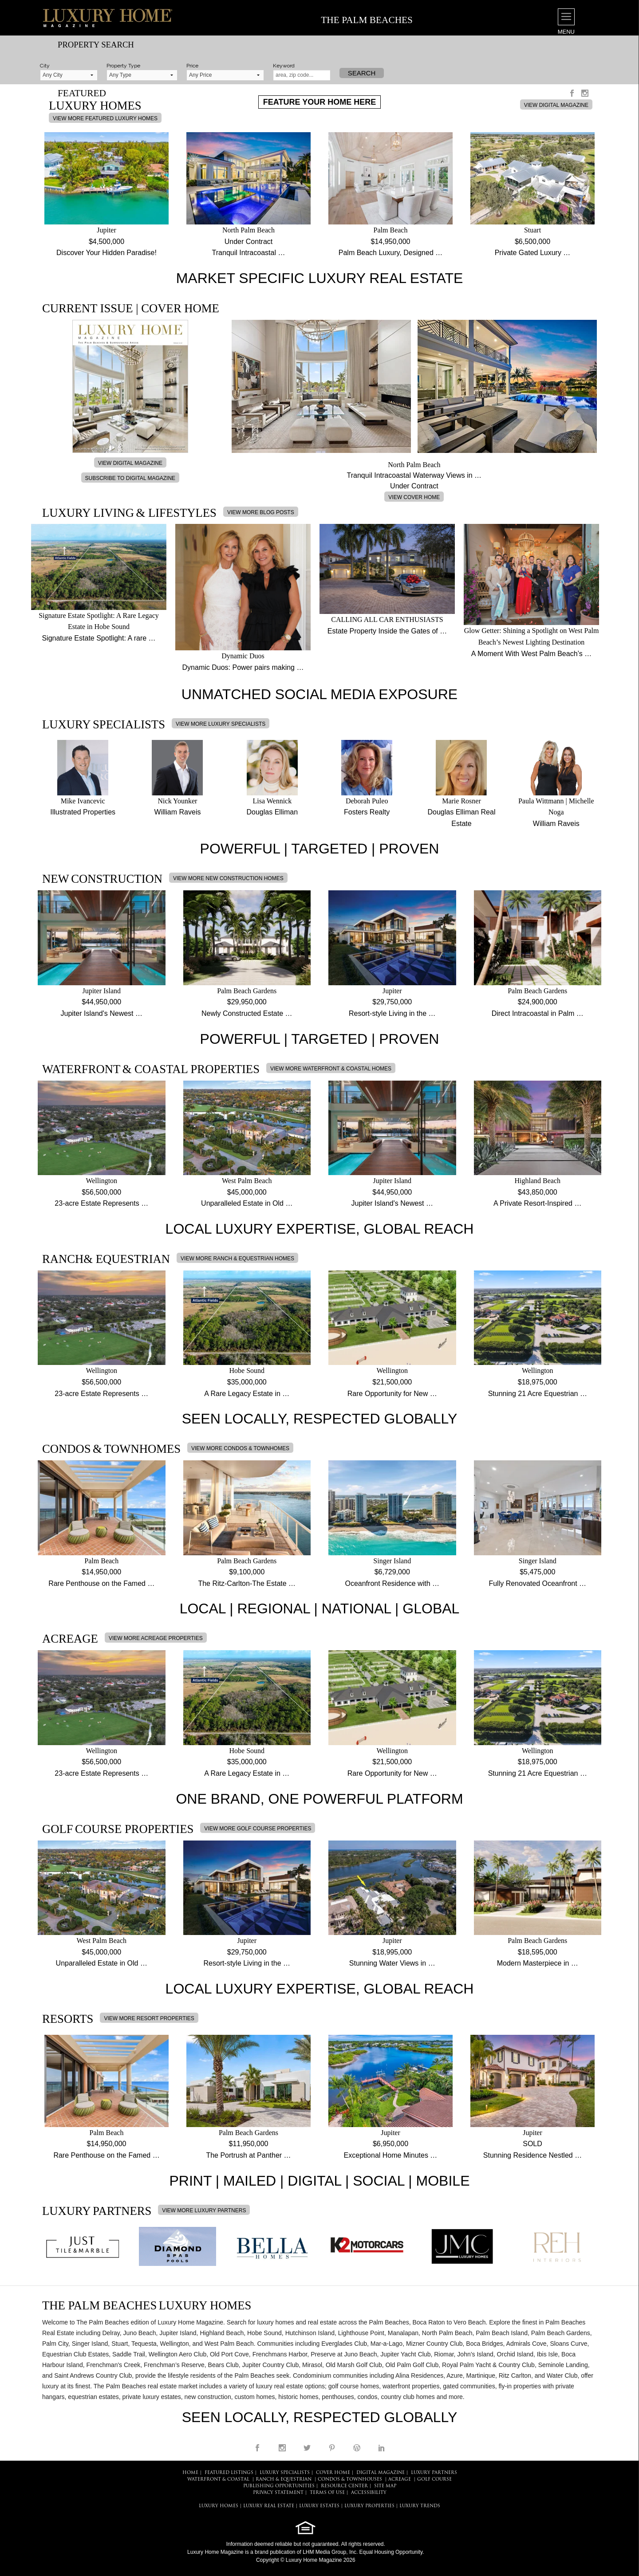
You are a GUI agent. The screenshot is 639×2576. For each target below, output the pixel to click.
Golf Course (434, 2479)
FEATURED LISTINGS (229, 2472)
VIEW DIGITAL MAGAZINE (556, 105)
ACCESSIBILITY (369, 2492)
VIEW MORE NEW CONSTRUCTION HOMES (228, 878)
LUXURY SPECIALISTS (285, 2472)
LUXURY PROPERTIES (369, 2506)
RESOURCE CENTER (344, 2486)
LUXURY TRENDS (419, 2506)
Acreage (399, 2479)
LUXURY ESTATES (319, 2506)
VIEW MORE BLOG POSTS (260, 512)
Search (362, 73)
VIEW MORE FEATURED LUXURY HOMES (105, 118)
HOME (190, 2472)
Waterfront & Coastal (218, 2479)
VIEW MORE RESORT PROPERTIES (149, 2018)
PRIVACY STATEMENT (278, 2492)
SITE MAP (385, 2486)
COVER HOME (333, 2472)
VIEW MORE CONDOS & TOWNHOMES (240, 1448)
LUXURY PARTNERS (434, 2472)
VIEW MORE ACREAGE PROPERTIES (156, 1638)
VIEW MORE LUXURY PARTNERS (204, 2210)
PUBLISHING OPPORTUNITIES (279, 2486)
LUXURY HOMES (218, 2506)
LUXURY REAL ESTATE (268, 2506)
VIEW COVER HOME (414, 497)
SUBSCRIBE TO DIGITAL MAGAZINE (130, 478)
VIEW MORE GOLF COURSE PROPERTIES (257, 1828)
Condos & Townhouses (350, 2479)
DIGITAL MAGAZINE (380, 2472)
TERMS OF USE (327, 2492)
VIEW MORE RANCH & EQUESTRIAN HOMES (237, 1258)
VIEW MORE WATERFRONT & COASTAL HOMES (330, 1069)
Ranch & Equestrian (284, 2479)
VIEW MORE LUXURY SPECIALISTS (220, 724)
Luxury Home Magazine (215, 2552)
